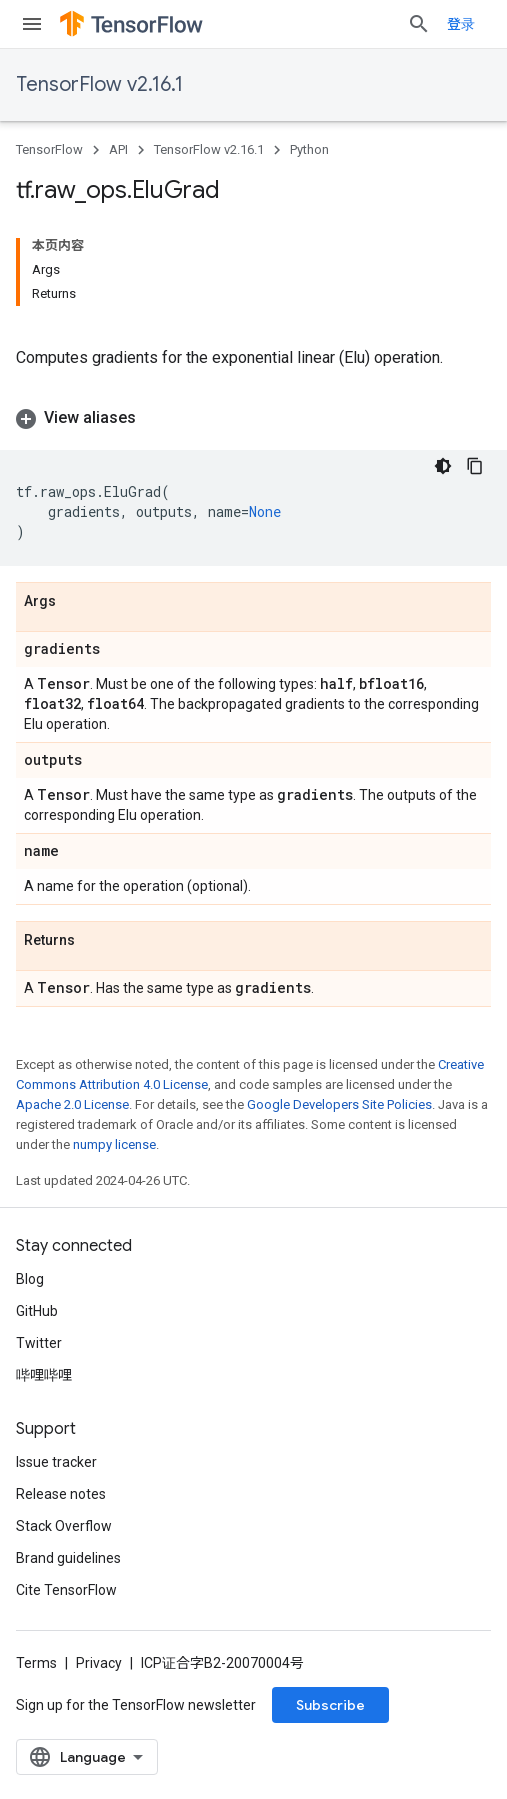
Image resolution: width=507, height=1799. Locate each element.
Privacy (99, 1663)
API (118, 149)
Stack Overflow (64, 1526)
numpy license (114, 1144)
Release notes (61, 1494)
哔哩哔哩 (44, 1375)
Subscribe (330, 1705)
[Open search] (419, 24)
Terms (36, 1663)
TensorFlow (49, 149)
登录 (461, 24)
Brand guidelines (68, 1558)
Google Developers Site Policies (339, 1104)
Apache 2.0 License (72, 1104)
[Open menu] (32, 24)
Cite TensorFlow (66, 1590)
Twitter (39, 1343)
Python (309, 149)
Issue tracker (56, 1462)
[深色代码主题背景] (443, 466)
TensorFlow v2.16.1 (99, 84)
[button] (253, 418)
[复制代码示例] (475, 466)
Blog (30, 1279)
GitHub (37, 1311)
